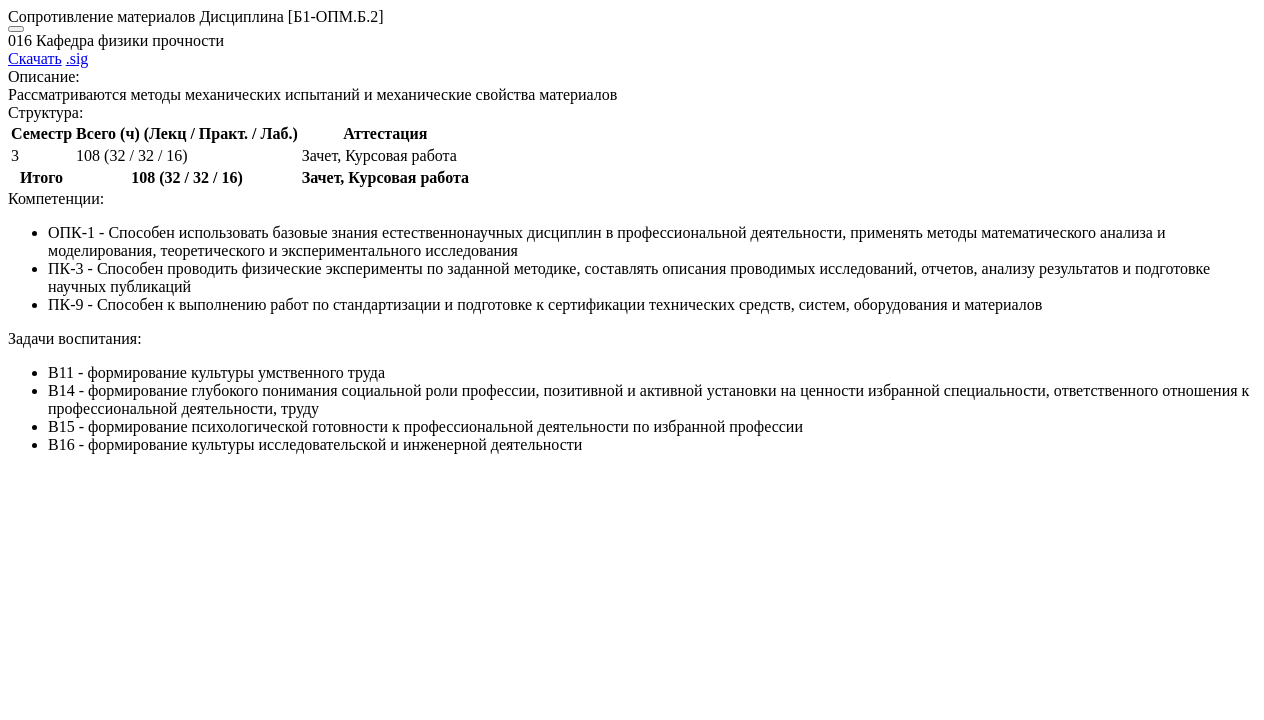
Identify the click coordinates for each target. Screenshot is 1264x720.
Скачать (35, 58)
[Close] (16, 29)
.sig (77, 58)
